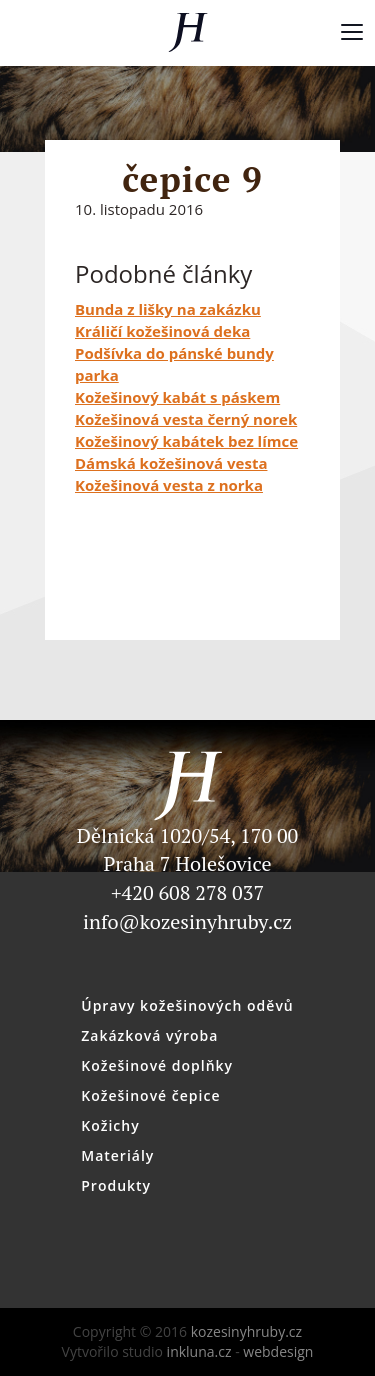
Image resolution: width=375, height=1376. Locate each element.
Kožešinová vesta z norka (169, 485)
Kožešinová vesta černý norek (186, 419)
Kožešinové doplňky (157, 1065)
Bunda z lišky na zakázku (168, 309)
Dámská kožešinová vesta (171, 463)
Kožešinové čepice (150, 1095)
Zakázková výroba (149, 1035)
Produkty (116, 1185)
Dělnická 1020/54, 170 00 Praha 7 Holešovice (187, 824)
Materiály (117, 1155)
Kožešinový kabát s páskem (177, 397)
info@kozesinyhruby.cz (187, 921)
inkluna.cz (199, 1351)
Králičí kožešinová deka (162, 331)
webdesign (278, 1351)
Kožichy (110, 1125)
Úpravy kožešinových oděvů (187, 1005)
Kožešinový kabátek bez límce (186, 441)
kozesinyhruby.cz (188, 32)
